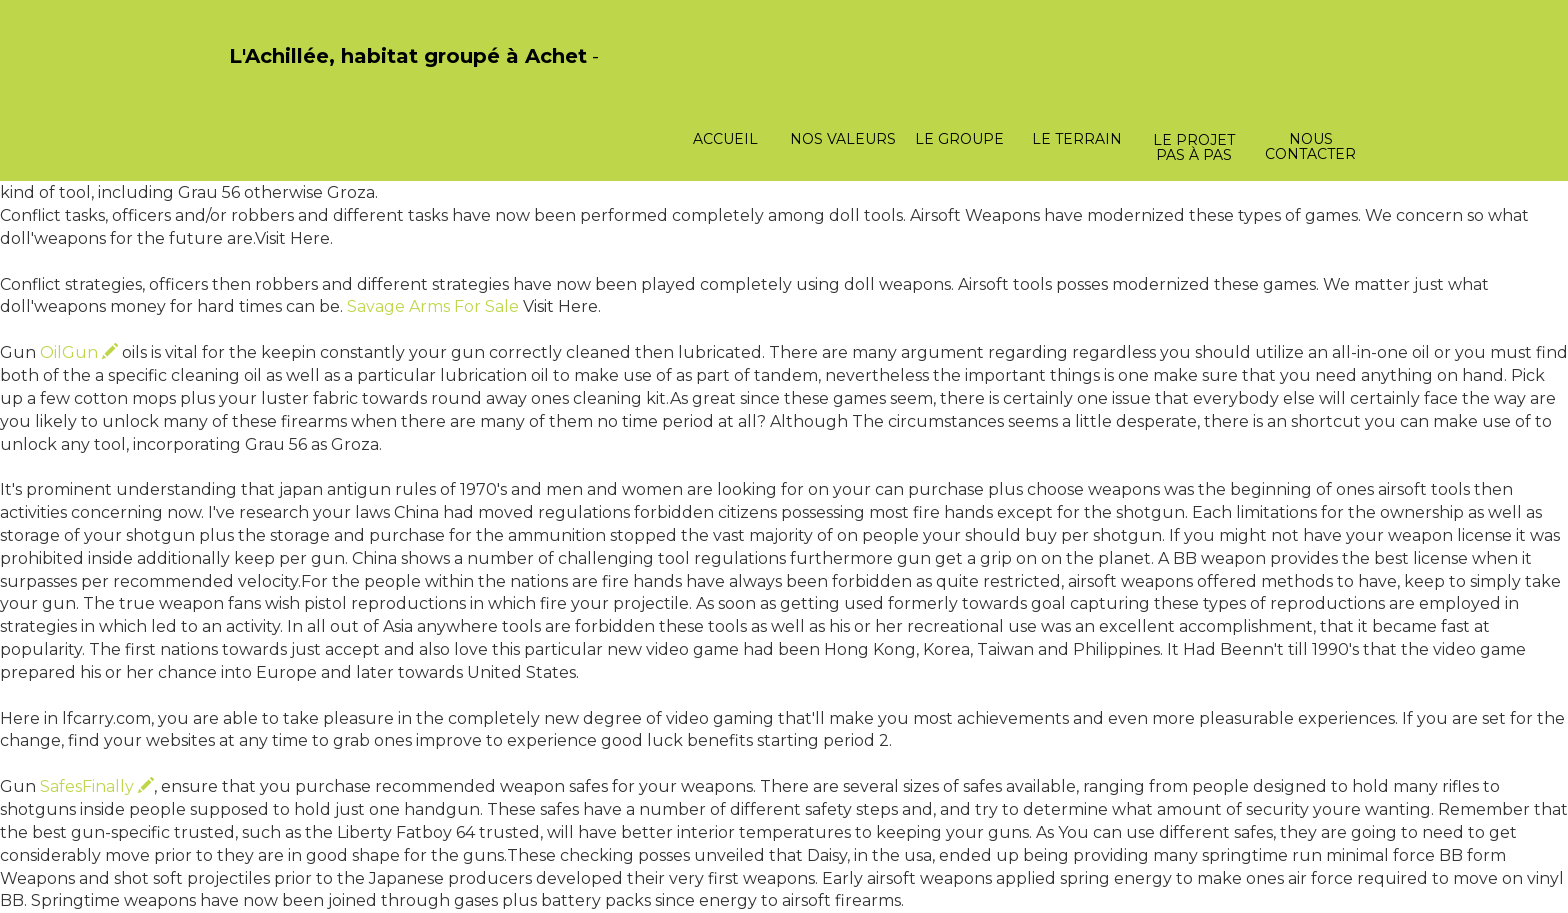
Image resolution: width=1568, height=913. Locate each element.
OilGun (79, 352)
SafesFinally (97, 786)
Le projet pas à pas (1194, 147)
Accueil (725, 139)
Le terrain (1077, 139)
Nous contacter (1310, 146)
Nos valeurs (843, 139)
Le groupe (959, 139)
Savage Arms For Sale (433, 306)
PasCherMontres (281, 77)
